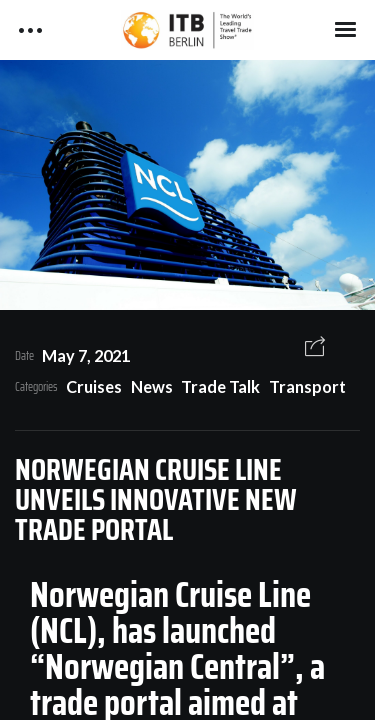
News (152, 386)
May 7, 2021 (86, 355)
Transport (307, 386)
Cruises (94, 386)
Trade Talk (220, 386)
